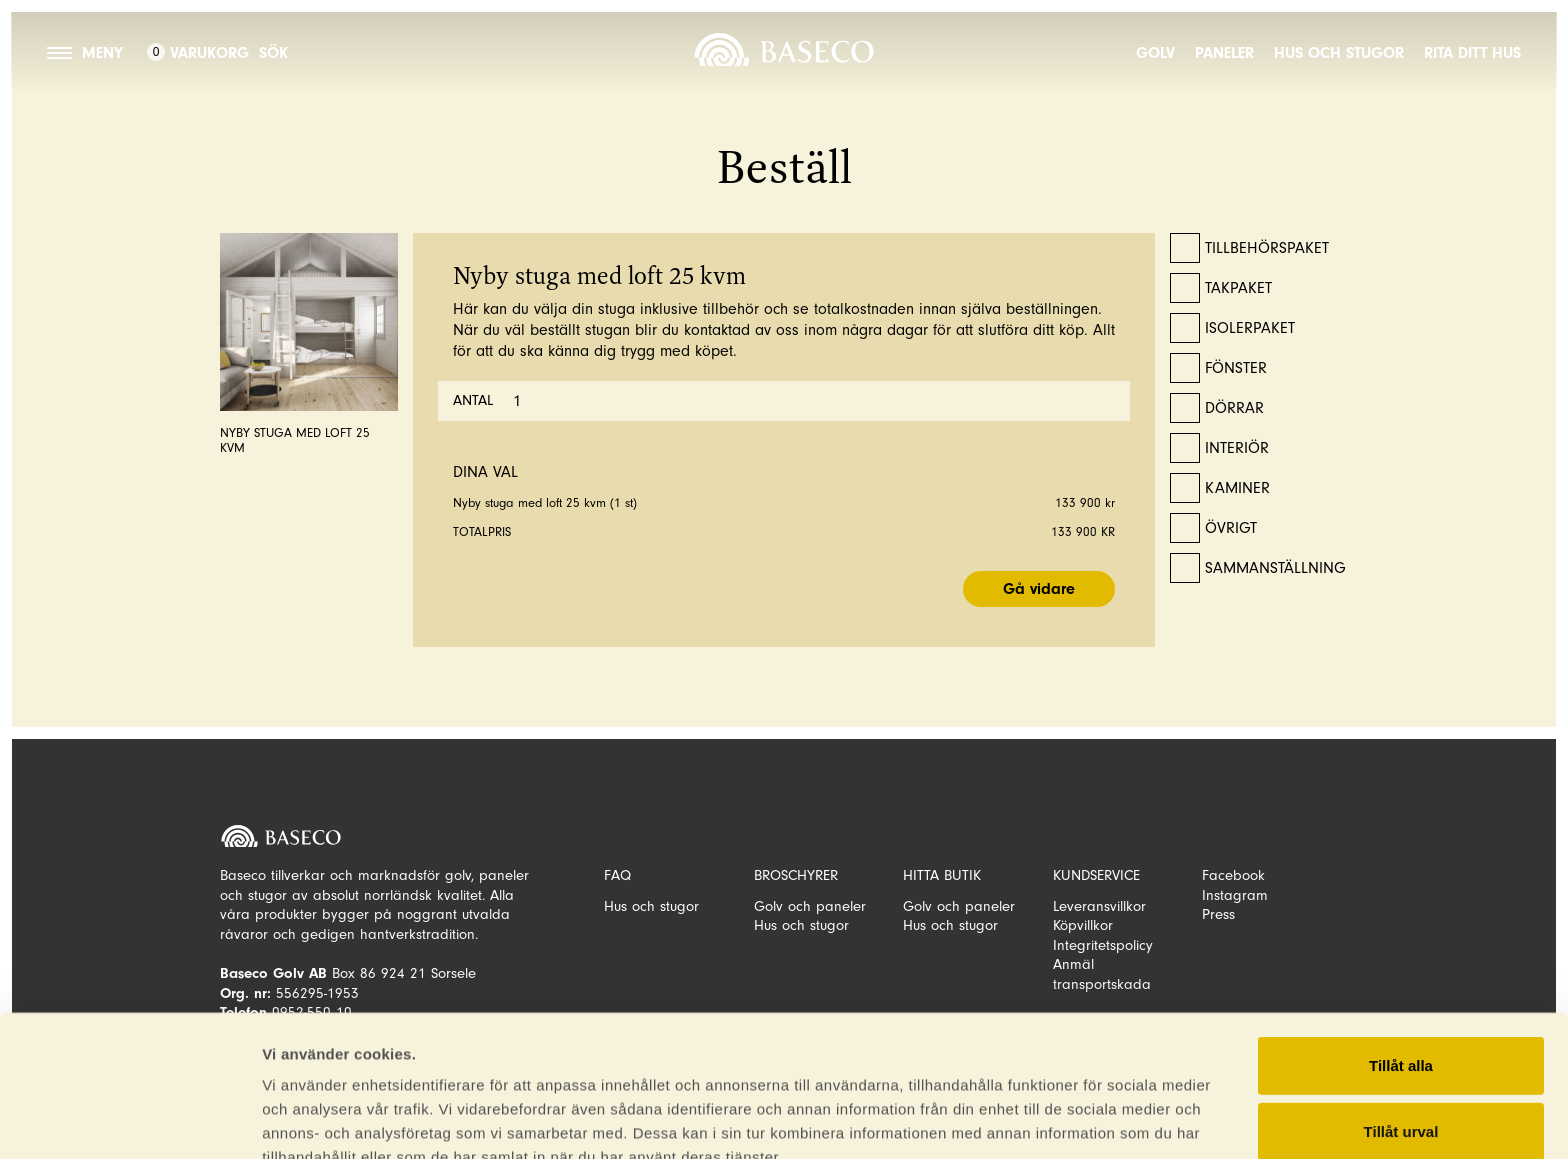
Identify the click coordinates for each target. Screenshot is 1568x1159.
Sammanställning (1275, 568)
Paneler (1224, 53)
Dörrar (1234, 408)
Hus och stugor (1339, 53)
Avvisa (1401, 1063)
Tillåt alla (1401, 932)
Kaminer (1237, 488)
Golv (1155, 53)
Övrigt (1231, 528)
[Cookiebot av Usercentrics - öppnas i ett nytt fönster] (129, 1120)
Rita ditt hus (1472, 53)
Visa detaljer (306, 1119)
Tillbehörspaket (1267, 248)
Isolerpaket (1250, 328)
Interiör (1237, 448)
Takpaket (1238, 288)
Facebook (1233, 875)
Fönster (1236, 368)
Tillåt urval (1401, 998)
